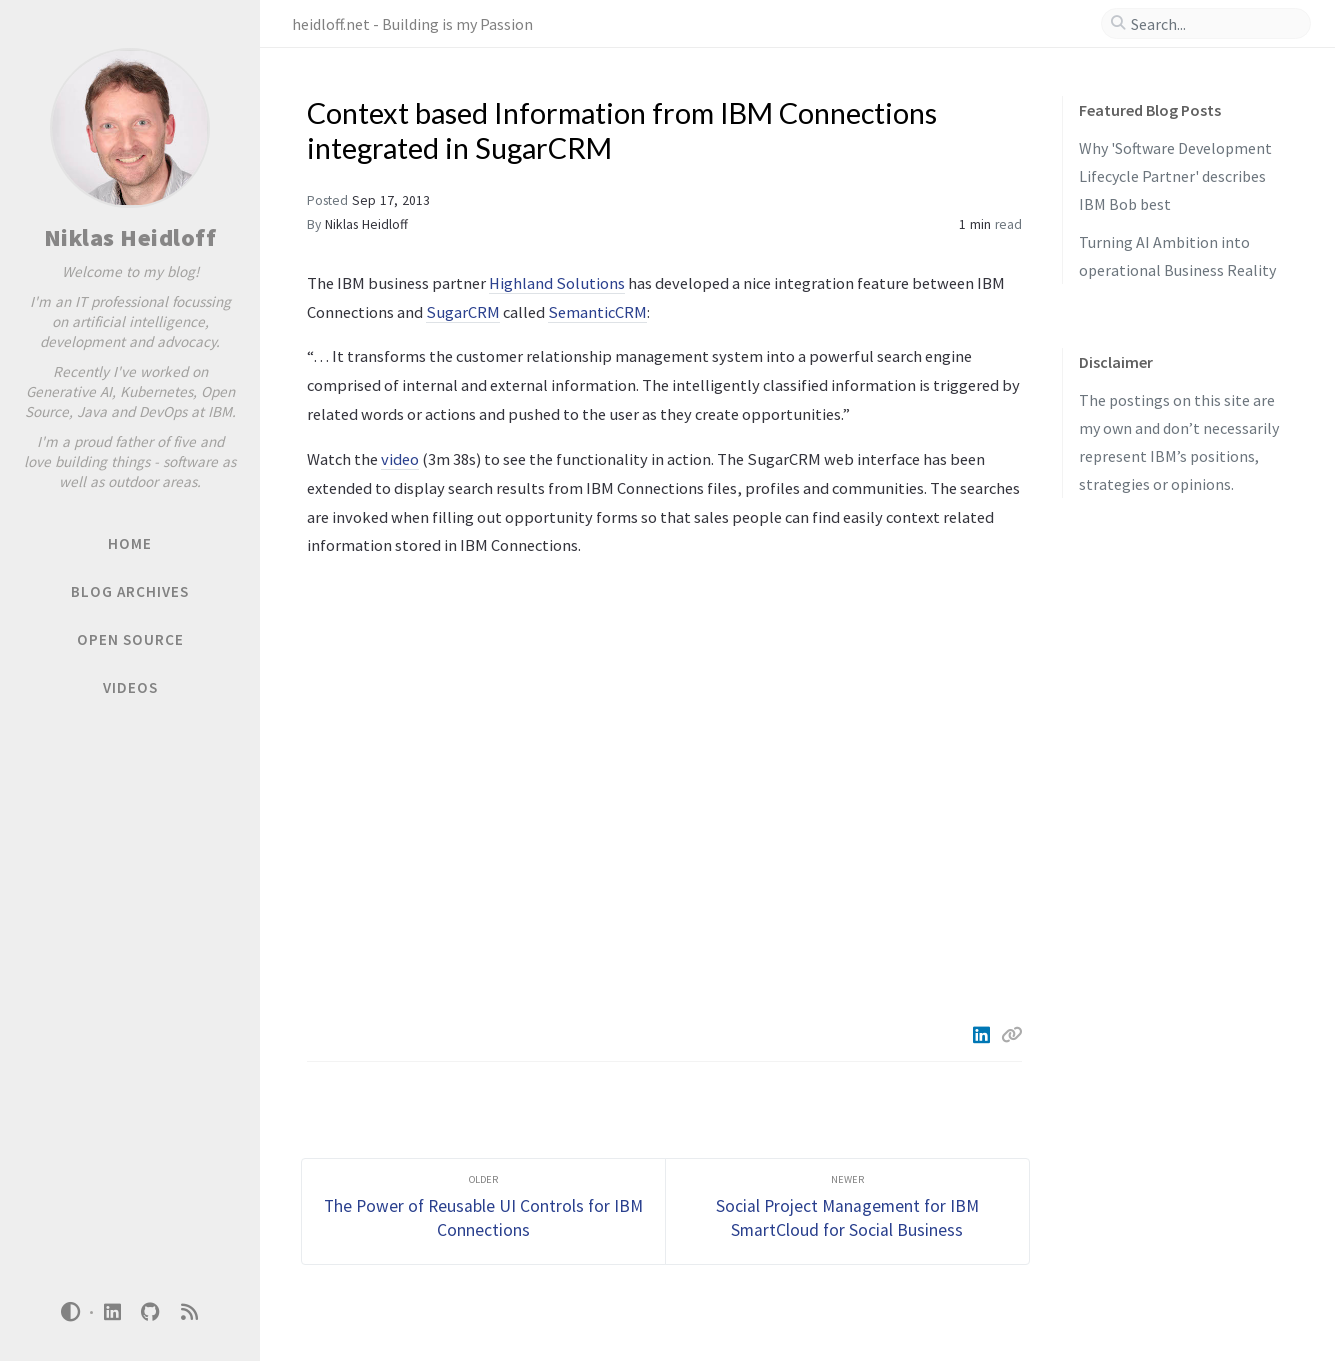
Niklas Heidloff (130, 237)
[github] (151, 1312)
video (400, 459)
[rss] (189, 1312)
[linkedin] (112, 1312)
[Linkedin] (983, 1035)
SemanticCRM (597, 312)
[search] (1214, 24)
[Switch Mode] (71, 1312)
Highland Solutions (557, 283)
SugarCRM (463, 312)
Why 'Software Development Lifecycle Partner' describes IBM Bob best (1175, 176)
